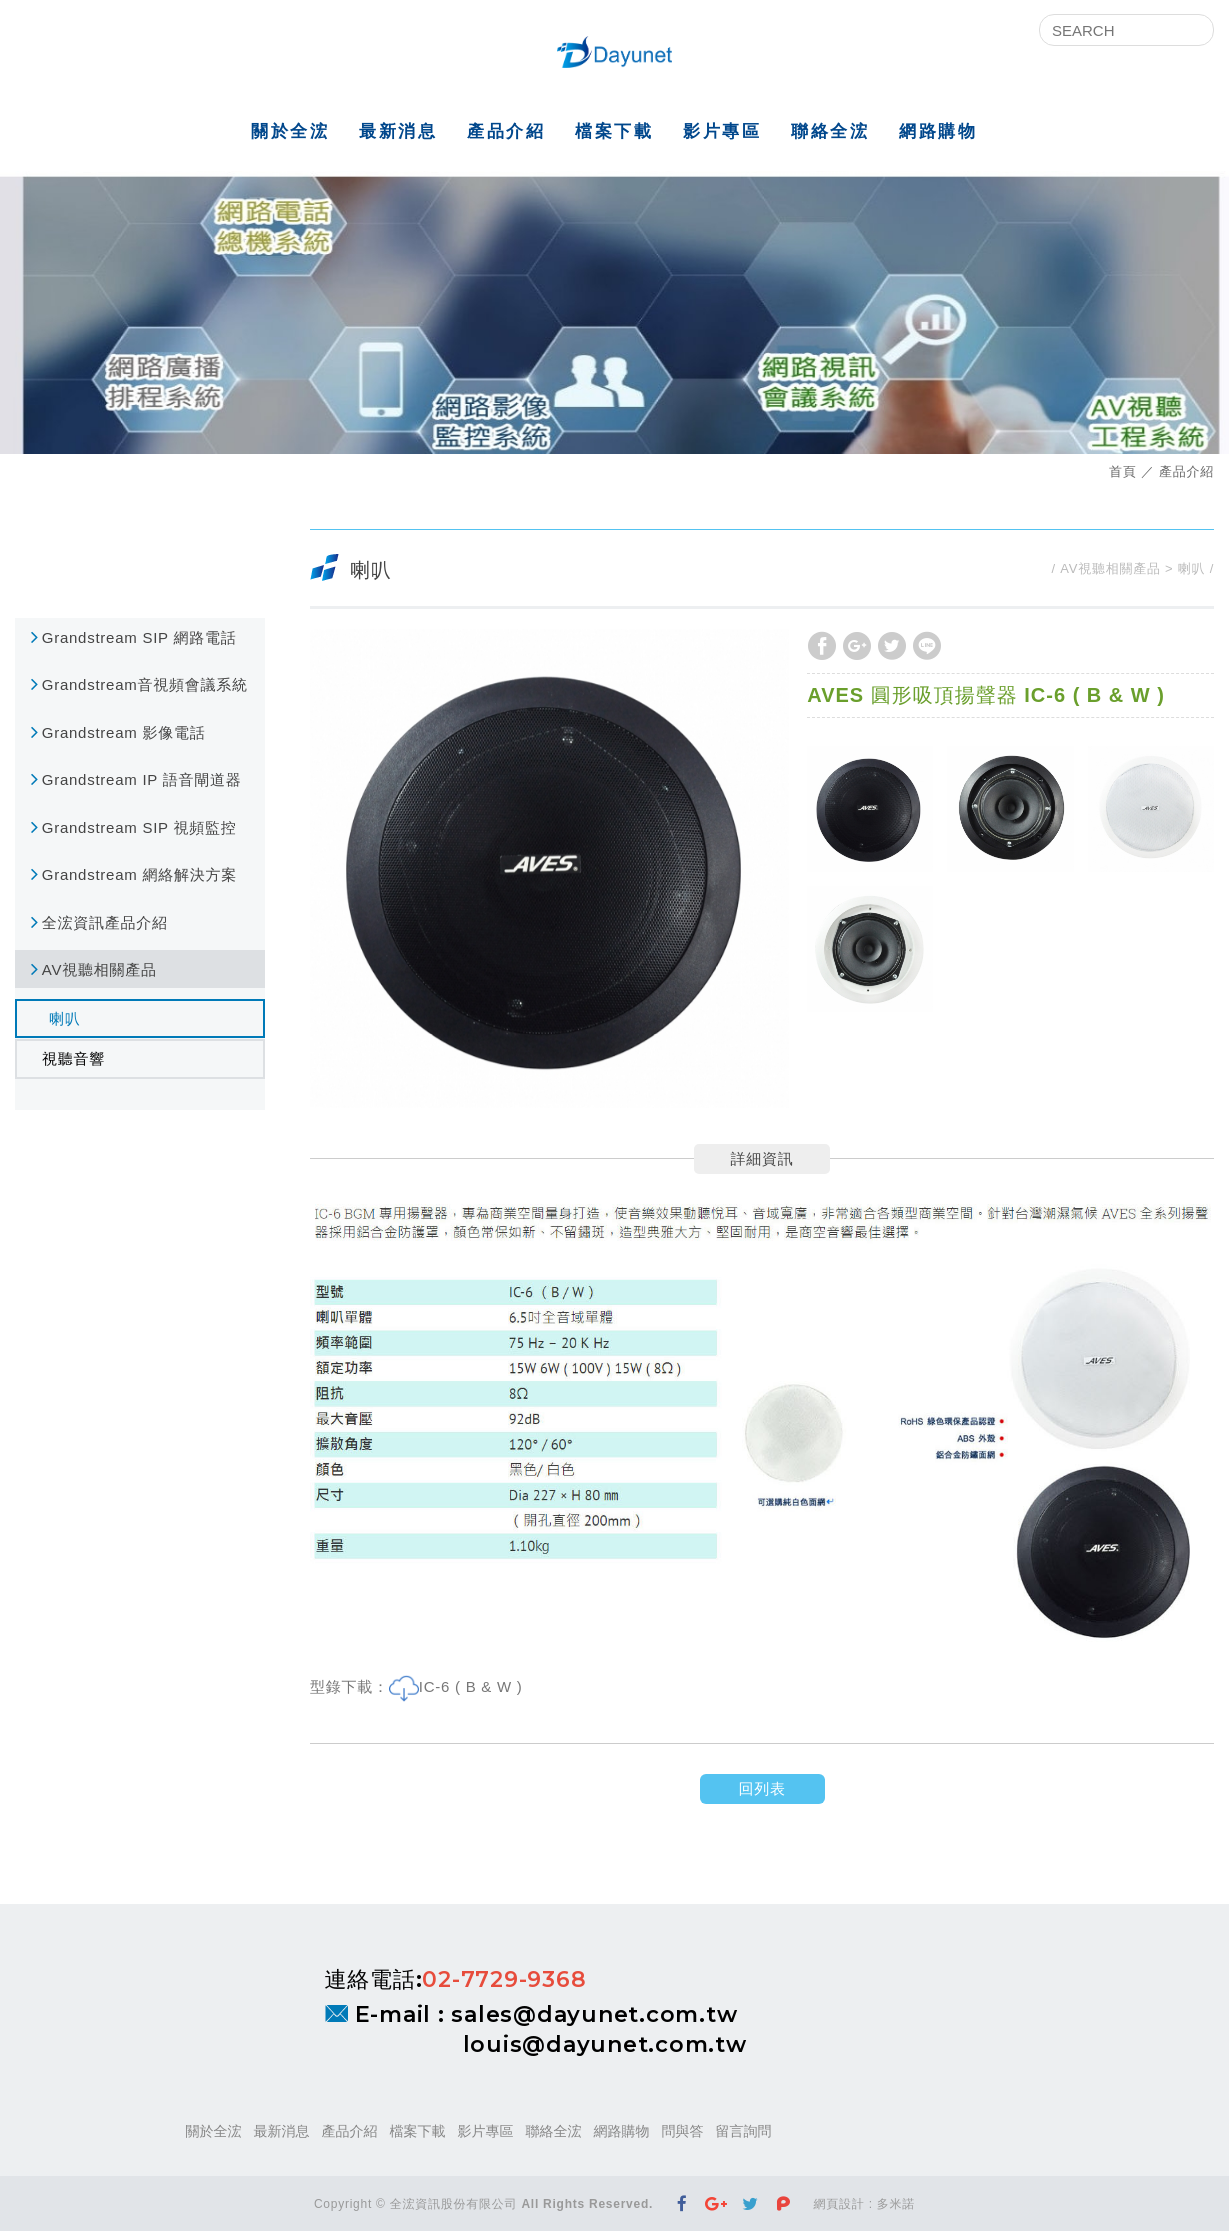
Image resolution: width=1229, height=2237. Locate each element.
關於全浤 (290, 136)
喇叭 (65, 1023)
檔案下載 (614, 136)
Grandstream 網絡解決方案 (139, 880)
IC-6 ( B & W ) (471, 1692)
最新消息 (398, 136)
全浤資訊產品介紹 (105, 927)
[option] (549, 873)
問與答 (683, 2137)
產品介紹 (506, 136)
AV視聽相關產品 (99, 975)
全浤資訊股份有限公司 (615, 55)
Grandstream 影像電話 (124, 737)
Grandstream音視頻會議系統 (145, 690)
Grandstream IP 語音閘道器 (142, 785)
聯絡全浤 (830, 136)
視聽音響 (73, 1064)
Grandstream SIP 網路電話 (139, 642)
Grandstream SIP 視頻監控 (139, 832)
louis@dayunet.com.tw (605, 2050)
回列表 (761, 1794)
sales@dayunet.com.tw (594, 2019)
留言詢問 (744, 2137)
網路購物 (938, 136)
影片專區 (722, 136)
